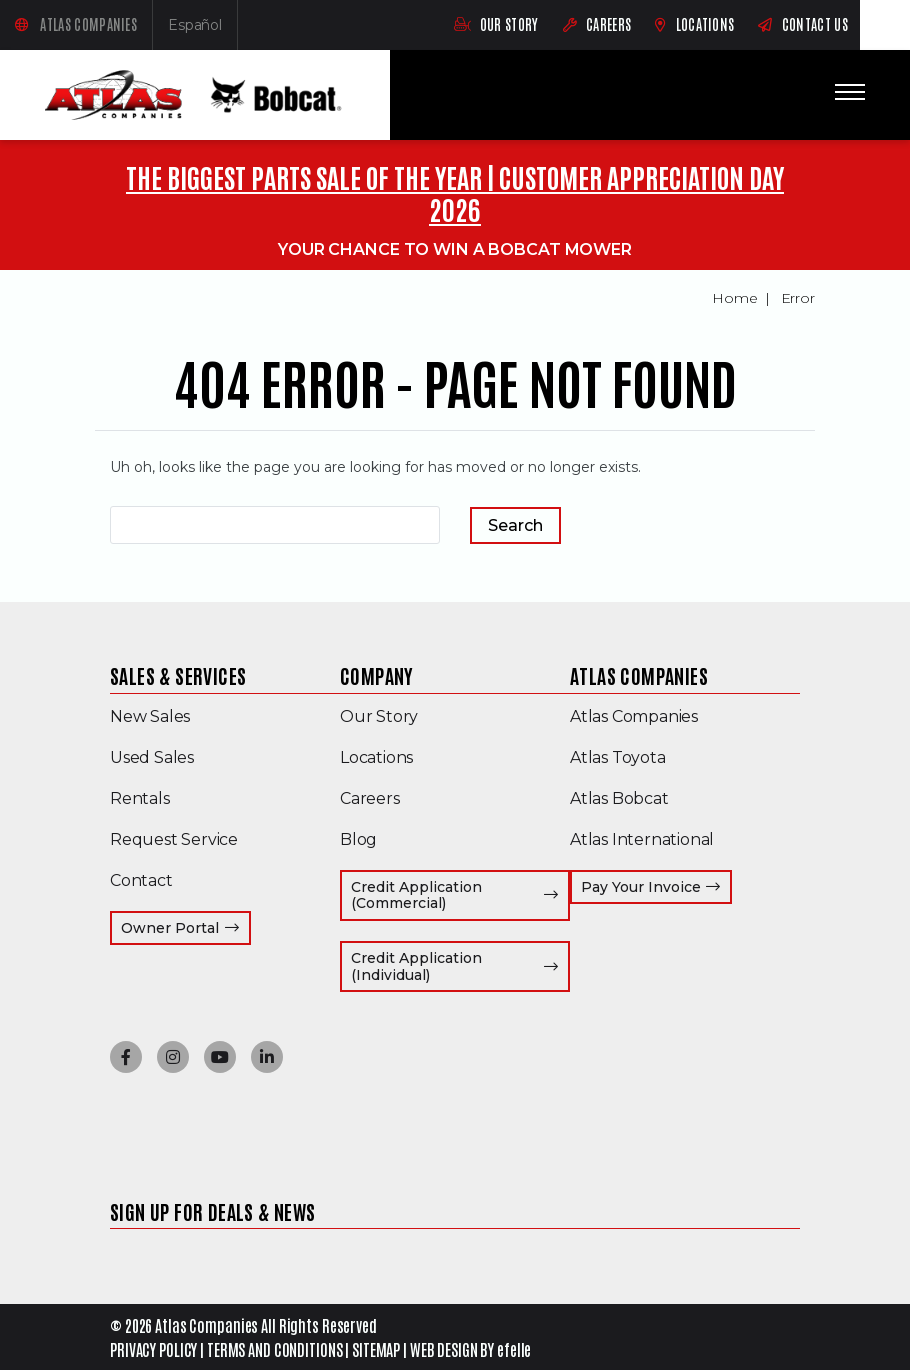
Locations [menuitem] (376, 757)
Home (735, 298)
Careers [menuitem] (370, 798)
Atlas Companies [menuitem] (639, 675)
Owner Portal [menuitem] (186, 927)
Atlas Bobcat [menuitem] (619, 798)
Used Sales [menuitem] (152, 757)
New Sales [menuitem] (150, 716)
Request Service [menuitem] (174, 839)
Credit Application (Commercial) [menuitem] (460, 895)
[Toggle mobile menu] (850, 92)
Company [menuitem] (377, 675)
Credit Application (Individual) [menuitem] (460, 966)
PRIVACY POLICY (153, 1349)
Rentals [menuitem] (140, 798)
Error (798, 298)
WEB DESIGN (444, 1349)
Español (203, 29)
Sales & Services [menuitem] (178, 675)
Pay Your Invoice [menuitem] (657, 886)
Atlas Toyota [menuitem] (618, 757)
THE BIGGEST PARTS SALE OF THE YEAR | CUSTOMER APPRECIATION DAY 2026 (455, 192)
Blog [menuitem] (358, 839)
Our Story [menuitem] (379, 716)
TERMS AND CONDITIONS (275, 1349)
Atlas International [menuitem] (642, 839)
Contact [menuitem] (141, 880)
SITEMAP (376, 1349)
